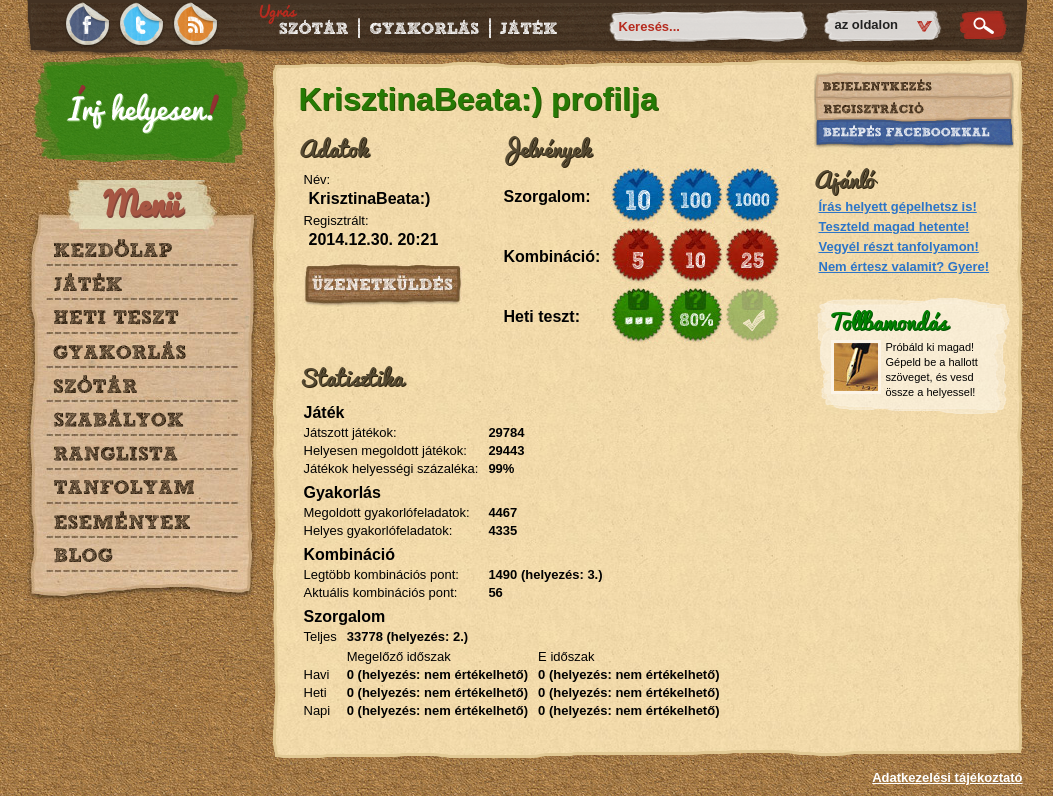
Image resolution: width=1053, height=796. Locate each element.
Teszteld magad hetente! (894, 226)
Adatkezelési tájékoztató (947, 777)
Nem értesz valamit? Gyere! (904, 266)
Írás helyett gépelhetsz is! (898, 206)
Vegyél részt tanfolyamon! (899, 246)
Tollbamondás (888, 320)
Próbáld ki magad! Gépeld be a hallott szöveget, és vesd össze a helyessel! (932, 369)
